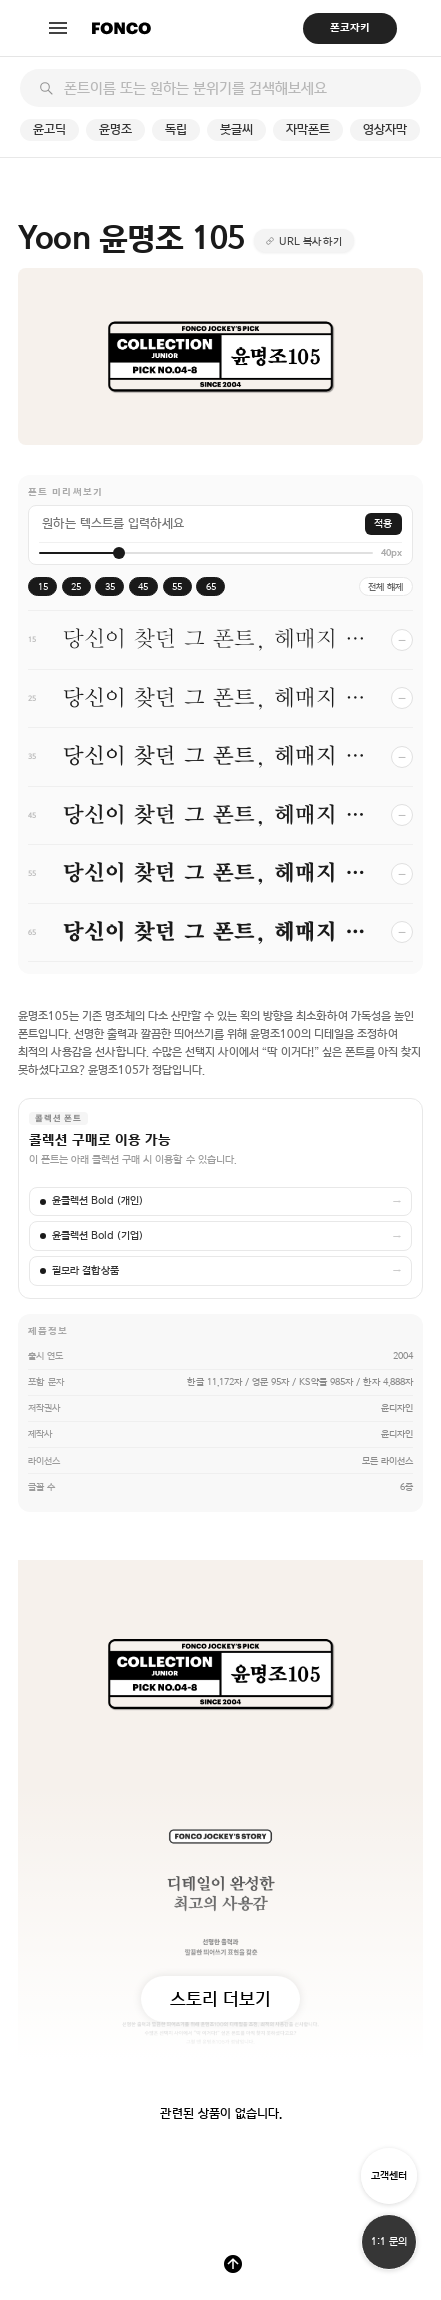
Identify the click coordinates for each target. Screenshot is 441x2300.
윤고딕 (49, 129)
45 (143, 586)
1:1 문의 (389, 2241)
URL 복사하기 (311, 241)
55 (177, 586)
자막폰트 (308, 129)
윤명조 (115, 129)
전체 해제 (385, 586)
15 (43, 586)
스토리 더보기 (220, 1998)
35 (110, 586)
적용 (383, 523)
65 (211, 586)
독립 (176, 129)
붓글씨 (236, 129)
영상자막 (385, 129)
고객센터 (389, 2175)
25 (76, 586)
